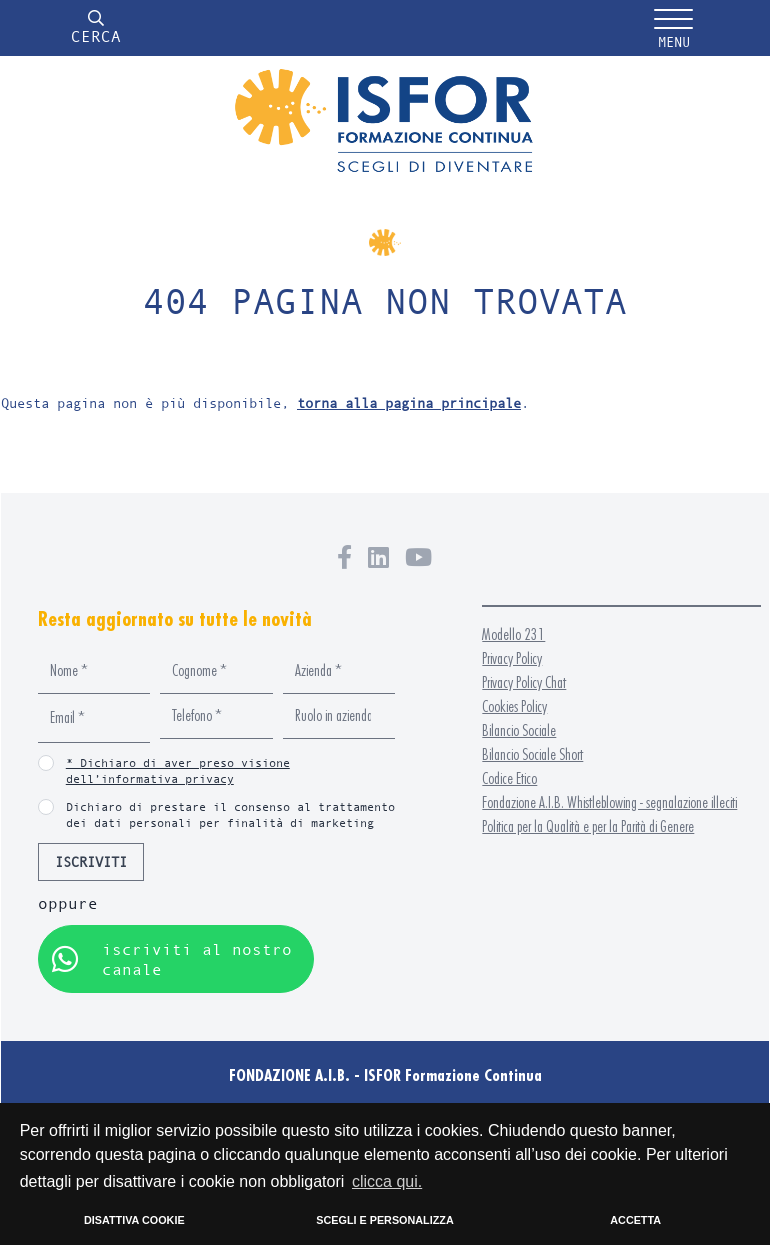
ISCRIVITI (91, 861)
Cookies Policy (514, 706)
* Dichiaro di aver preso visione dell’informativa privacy (178, 770)
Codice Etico (509, 778)
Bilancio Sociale (519, 730)
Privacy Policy (512, 658)
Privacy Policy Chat (524, 682)
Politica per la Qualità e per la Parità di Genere (588, 826)
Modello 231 (513, 634)
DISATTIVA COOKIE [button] (134, 1220)
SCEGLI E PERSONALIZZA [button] (384, 1220)
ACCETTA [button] (635, 1220)
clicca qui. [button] (387, 1181)
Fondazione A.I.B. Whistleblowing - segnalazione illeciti (609, 802)
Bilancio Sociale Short (532, 754)
